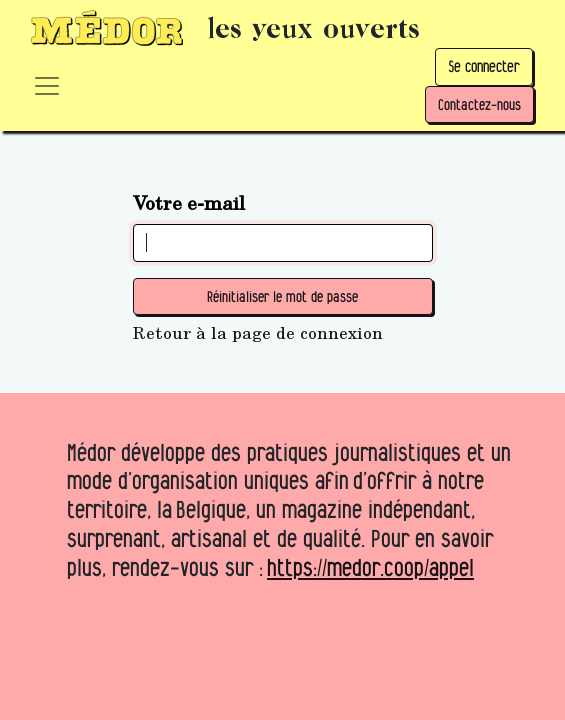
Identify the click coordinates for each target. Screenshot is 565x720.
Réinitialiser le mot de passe (282, 296)
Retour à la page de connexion (258, 333)
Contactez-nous (479, 104)
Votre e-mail (189, 202)
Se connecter (484, 66)
